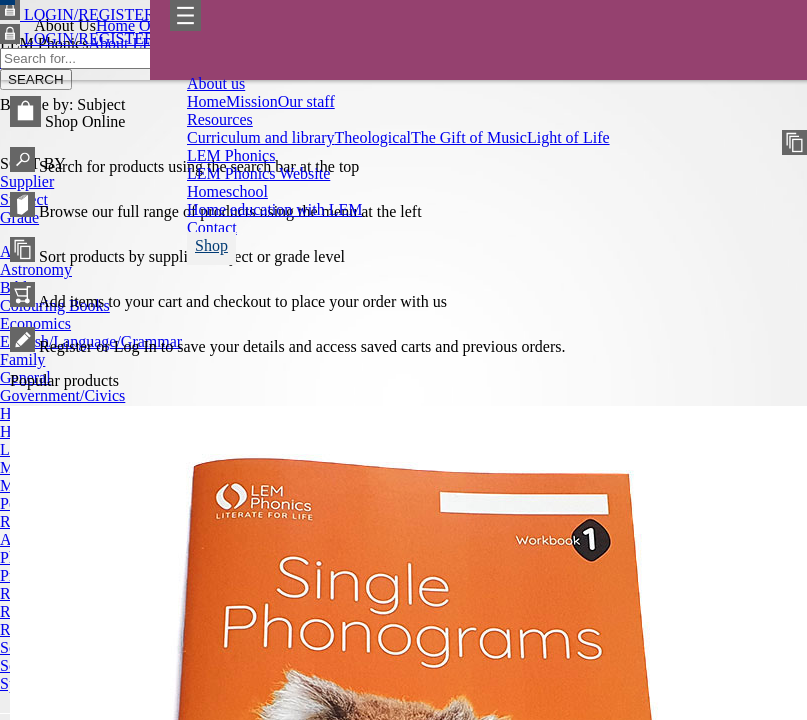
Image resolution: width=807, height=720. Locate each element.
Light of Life (568, 137)
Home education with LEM (275, 209)
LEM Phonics (231, 155)
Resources (220, 119)
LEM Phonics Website (258, 173)
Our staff (306, 101)
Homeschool (227, 191)
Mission (252, 101)
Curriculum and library (261, 137)
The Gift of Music (469, 137)
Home (206, 101)
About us (216, 83)
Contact (212, 227)
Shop (211, 245)
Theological (373, 137)
